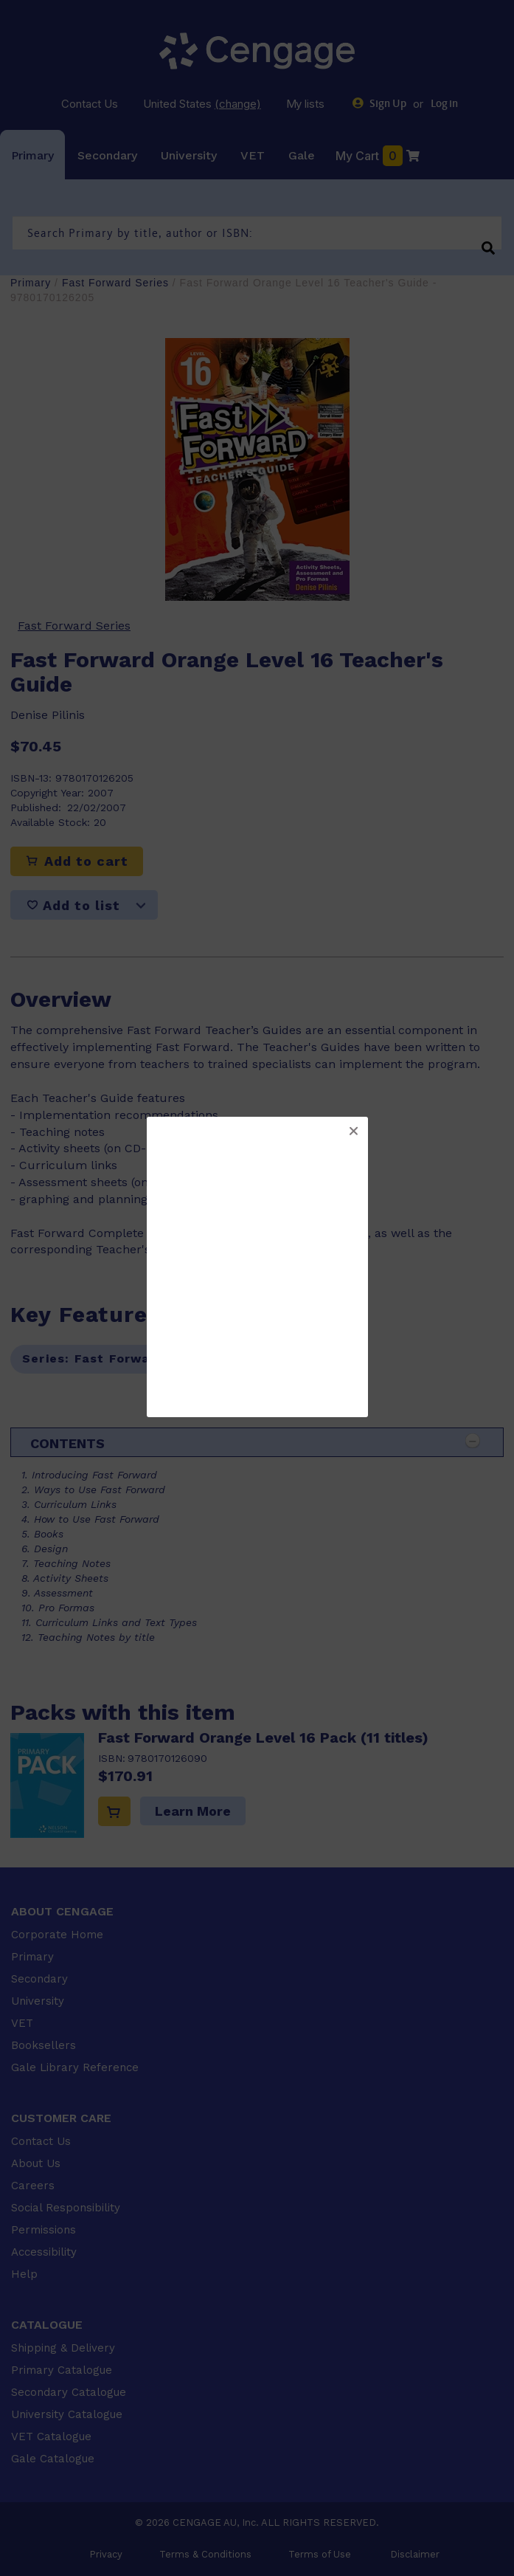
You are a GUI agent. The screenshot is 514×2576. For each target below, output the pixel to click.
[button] (353, 1131)
